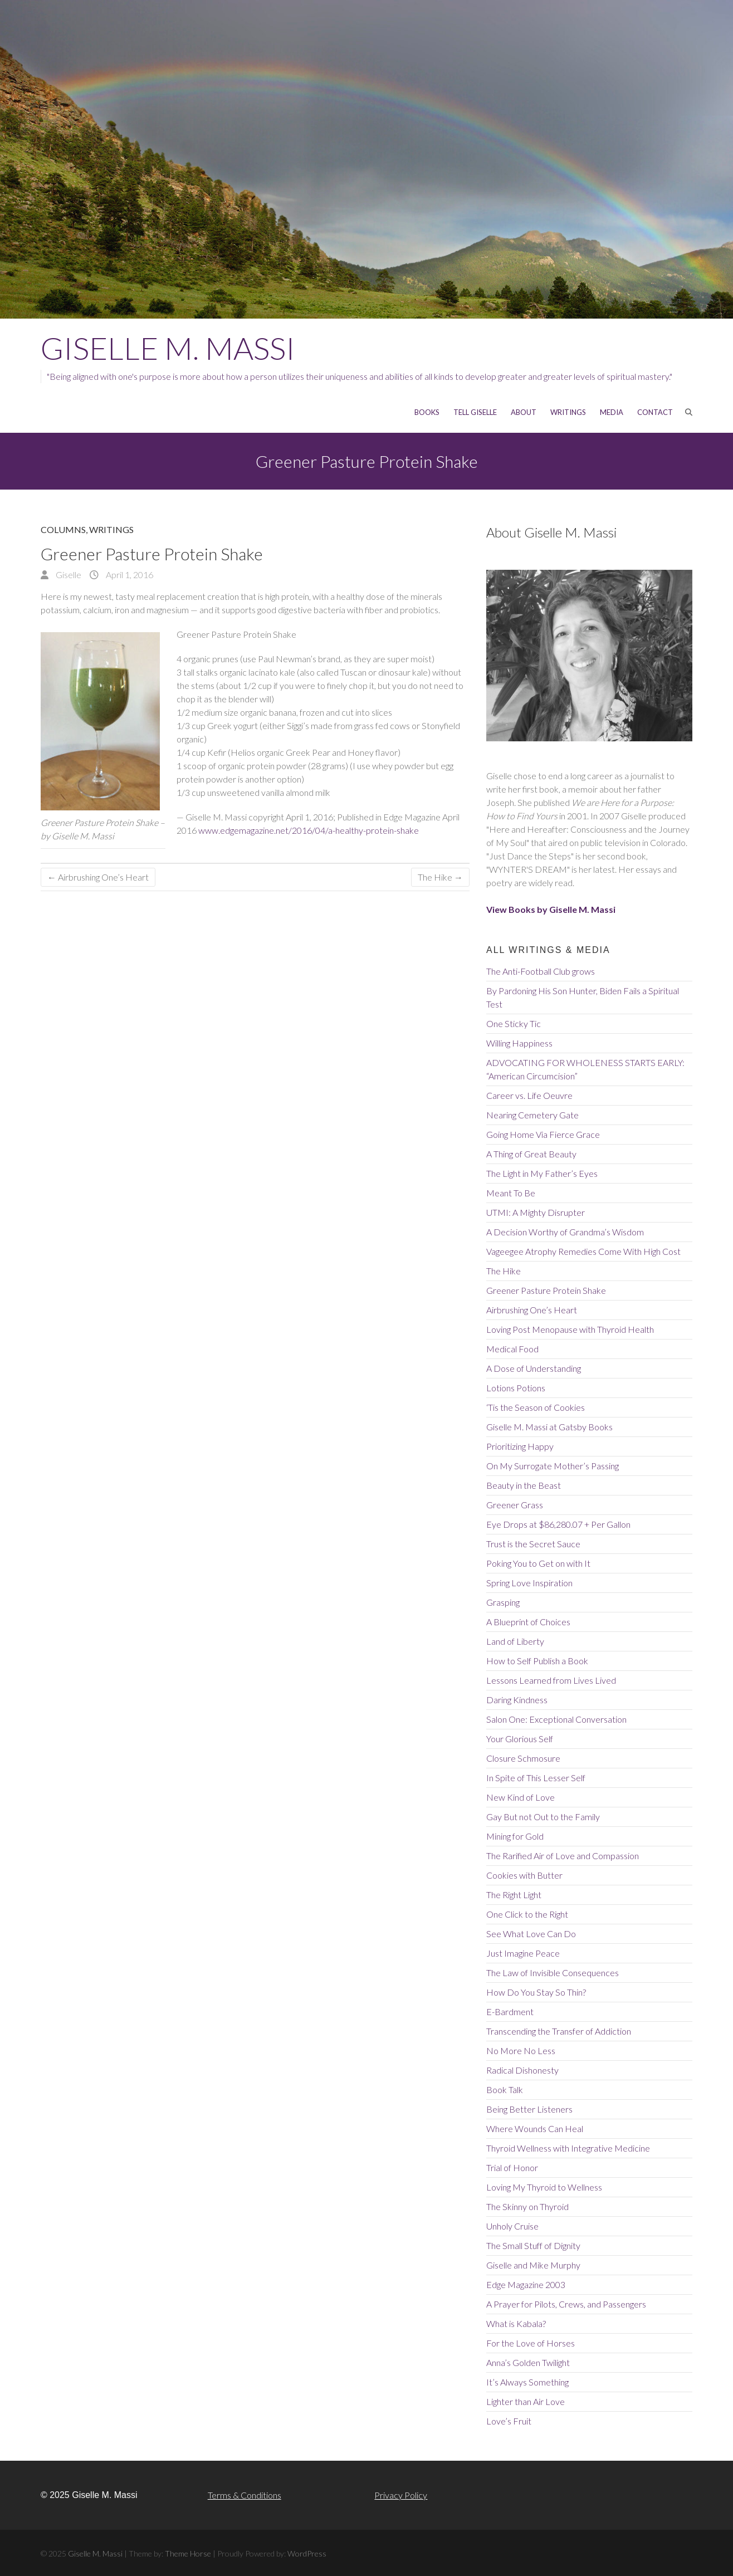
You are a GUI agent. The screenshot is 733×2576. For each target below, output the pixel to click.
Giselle (67, 574)
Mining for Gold (515, 1836)
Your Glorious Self (519, 1738)
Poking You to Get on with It (538, 1563)
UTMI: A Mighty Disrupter (535, 1212)
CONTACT (655, 412)
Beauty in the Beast (523, 1485)
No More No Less (520, 2050)
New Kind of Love (520, 1797)
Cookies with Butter (524, 1875)
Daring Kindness (517, 1699)
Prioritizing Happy (520, 1446)
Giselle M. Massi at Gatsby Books (549, 1426)
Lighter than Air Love (525, 2401)
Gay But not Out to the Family (543, 1816)
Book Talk (504, 2089)
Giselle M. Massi (168, 347)
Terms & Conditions (244, 2495)
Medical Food (512, 1348)
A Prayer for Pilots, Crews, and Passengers (566, 2304)
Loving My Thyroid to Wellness (544, 2187)
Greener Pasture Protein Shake (546, 1290)
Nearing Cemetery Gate (532, 1114)
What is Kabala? (516, 2323)
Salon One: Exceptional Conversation (556, 1719)
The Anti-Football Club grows (540, 971)
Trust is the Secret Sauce (533, 1543)
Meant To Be (510, 1192)
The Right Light (513, 1894)
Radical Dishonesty (522, 2070)
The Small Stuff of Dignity (533, 2245)
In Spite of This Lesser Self (535, 1777)
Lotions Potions (515, 1387)
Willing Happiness (519, 1043)
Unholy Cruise (512, 2226)
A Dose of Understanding (533, 1368)
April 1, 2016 (128, 574)
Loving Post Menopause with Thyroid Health (570, 1329)
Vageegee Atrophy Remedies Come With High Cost (583, 1251)
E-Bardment (510, 2011)
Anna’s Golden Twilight (528, 2362)
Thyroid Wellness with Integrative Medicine (568, 2148)
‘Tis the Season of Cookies (535, 1407)
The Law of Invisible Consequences (552, 1972)
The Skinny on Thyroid (527, 2206)
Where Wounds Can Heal (534, 2128)
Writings (111, 529)
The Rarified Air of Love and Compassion (562, 1855)
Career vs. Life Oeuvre (529, 1095)
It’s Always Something (527, 2382)
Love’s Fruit (508, 2421)
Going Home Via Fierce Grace (543, 1134)
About (523, 412)
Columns (63, 529)
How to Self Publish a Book (537, 1660)
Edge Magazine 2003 (525, 2284)
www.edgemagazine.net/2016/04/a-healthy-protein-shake (308, 830)
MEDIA (611, 412)
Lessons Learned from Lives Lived (551, 1680)
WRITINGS (568, 412)
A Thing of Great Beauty (531, 1153)
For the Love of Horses (530, 2343)
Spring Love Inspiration (529, 1582)
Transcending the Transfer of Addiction (558, 2031)
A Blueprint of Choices (528, 1621)
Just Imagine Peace (523, 1953)
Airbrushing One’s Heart (98, 877)
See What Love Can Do (531, 1933)
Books (426, 412)
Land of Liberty (515, 1641)
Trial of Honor (512, 2167)
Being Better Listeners (529, 2109)
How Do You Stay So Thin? (536, 1992)
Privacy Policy (400, 2495)
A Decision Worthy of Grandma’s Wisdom (565, 1231)
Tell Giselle (475, 412)
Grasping (503, 1602)
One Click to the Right (527, 1914)
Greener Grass (514, 1504)
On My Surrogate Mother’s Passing (552, 1465)
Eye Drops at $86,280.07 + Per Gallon (558, 1524)
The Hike (440, 877)
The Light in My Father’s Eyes (542, 1173)
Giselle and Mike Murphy (533, 2265)
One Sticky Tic (513, 1023)
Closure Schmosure (523, 1758)
